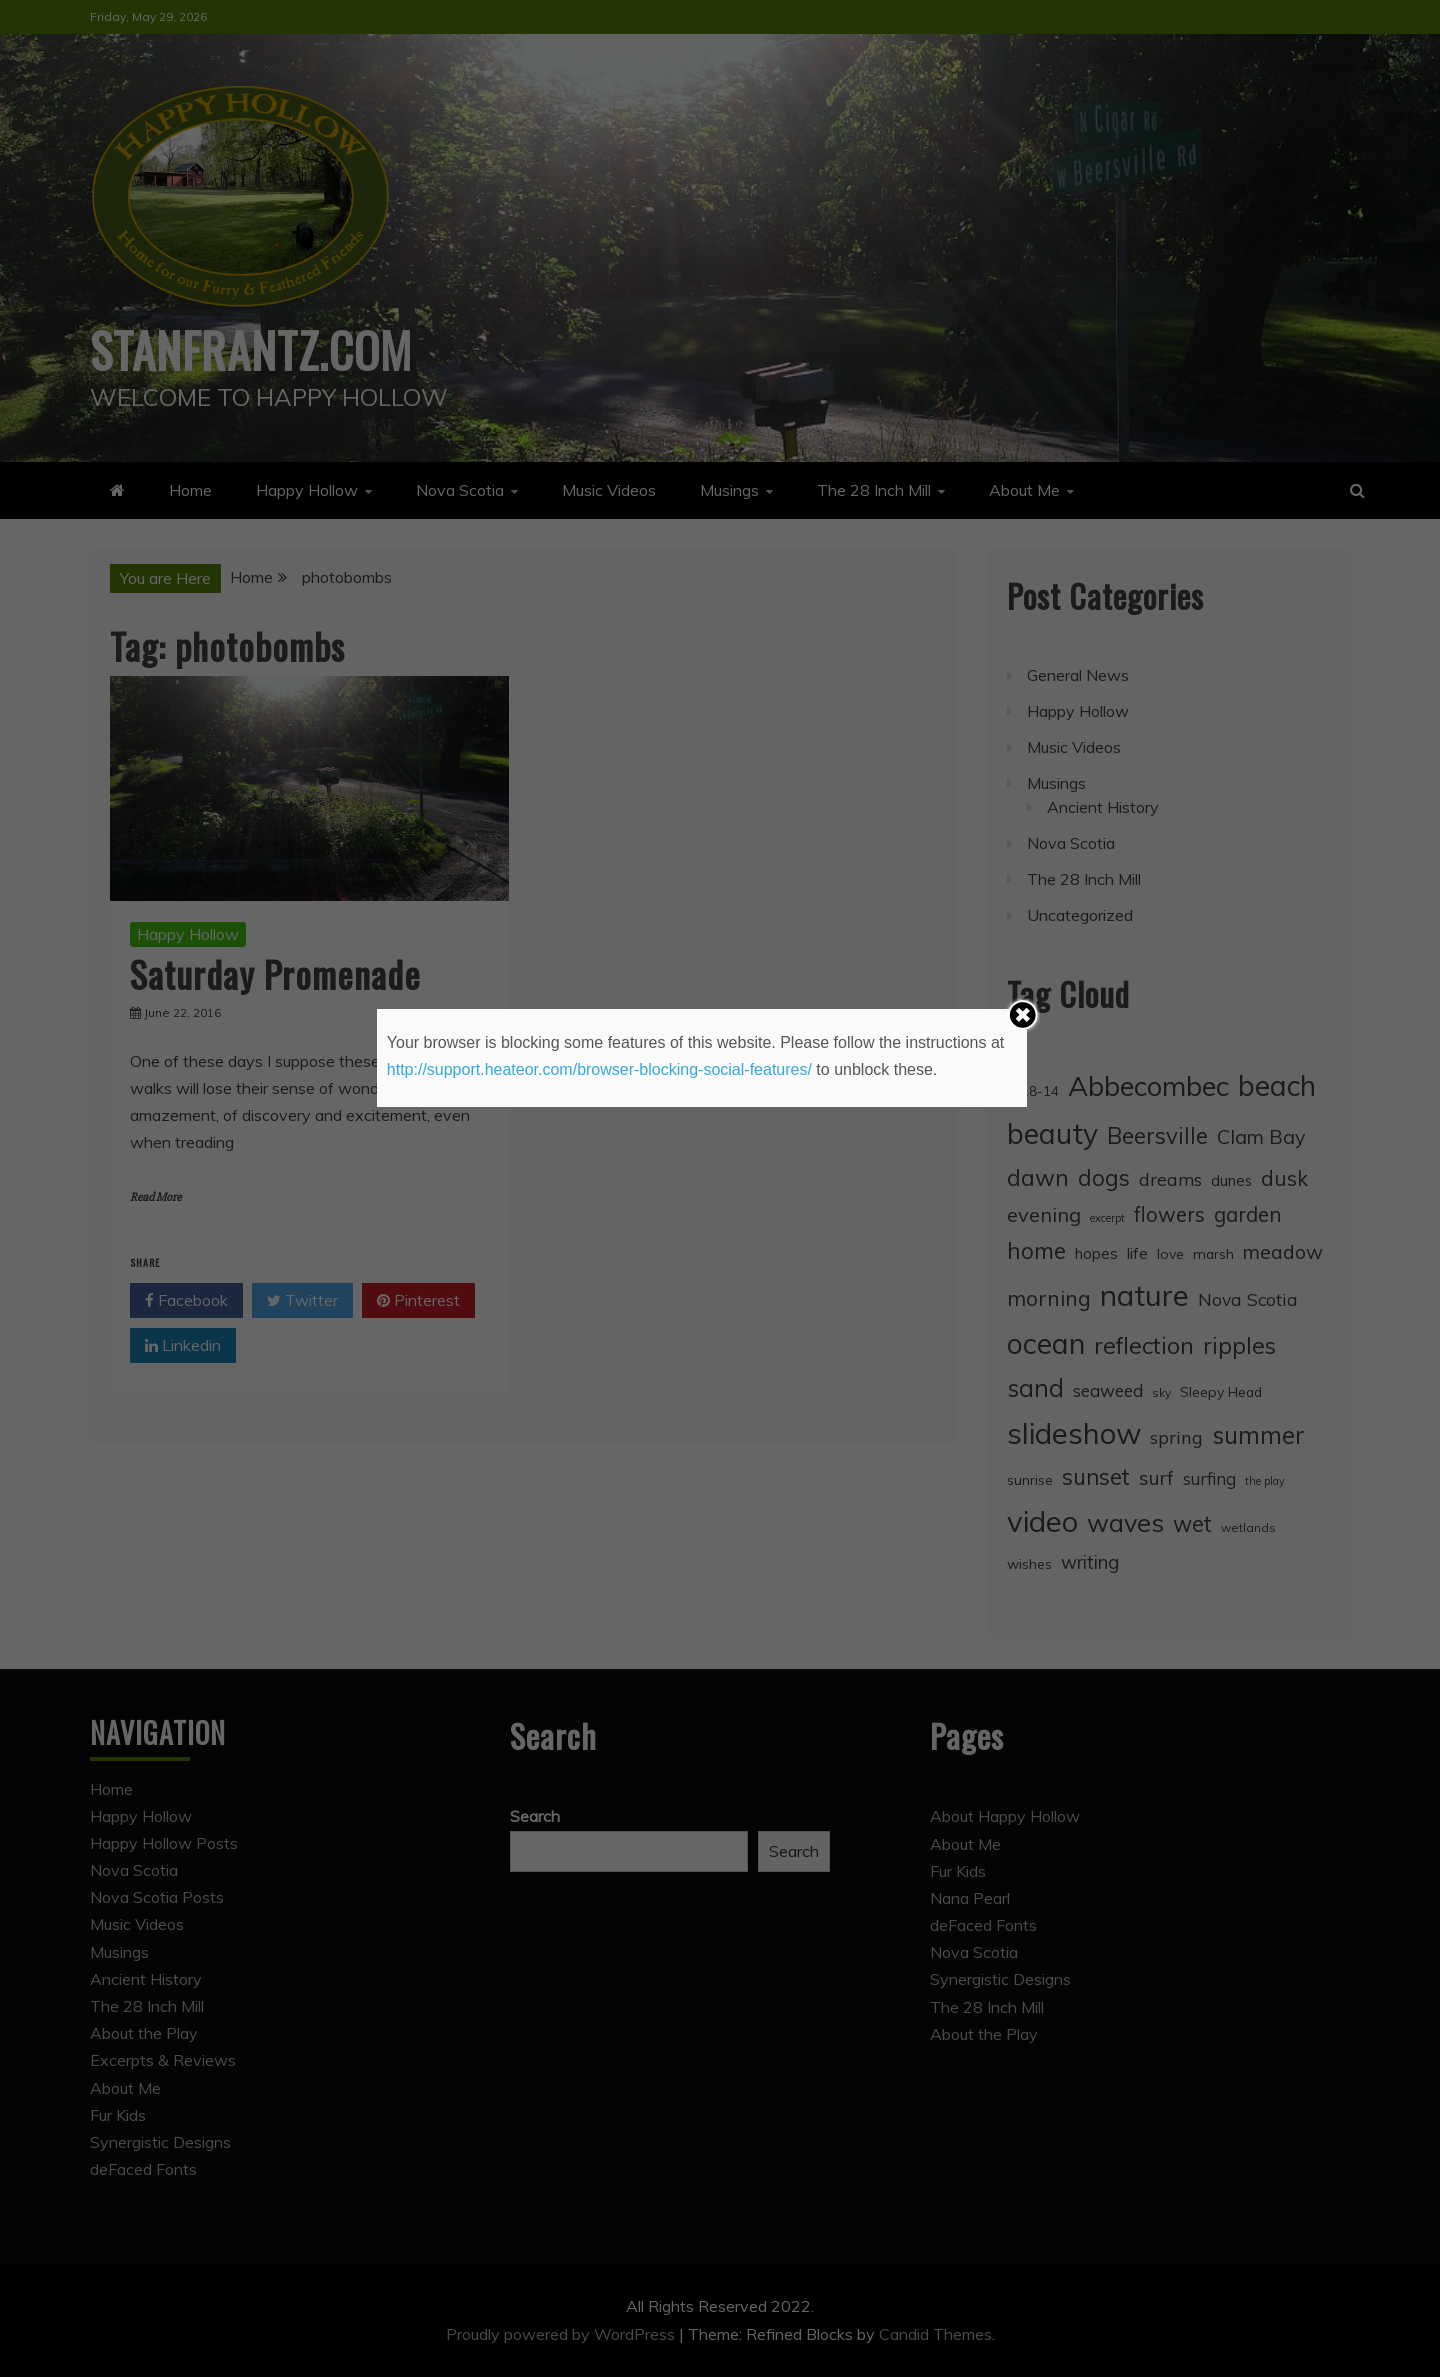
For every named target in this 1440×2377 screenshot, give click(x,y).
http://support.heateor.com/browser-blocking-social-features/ (599, 1069)
